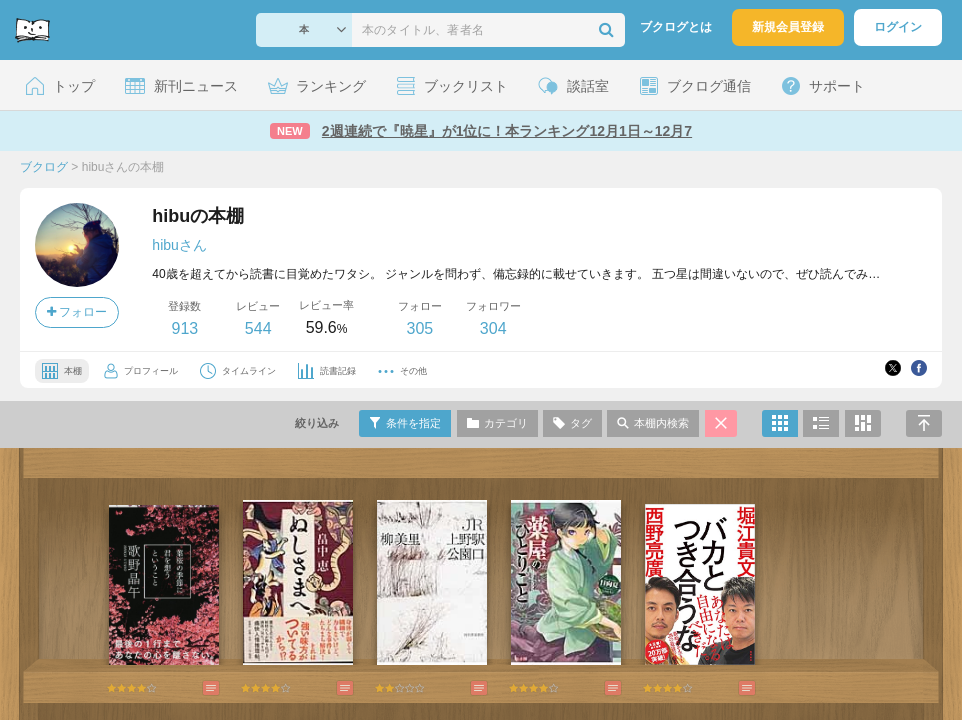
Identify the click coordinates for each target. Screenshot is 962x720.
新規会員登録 (788, 27)
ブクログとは (676, 27)
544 (258, 328)
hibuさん (179, 245)
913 (184, 328)
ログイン (898, 27)
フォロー (77, 312)
